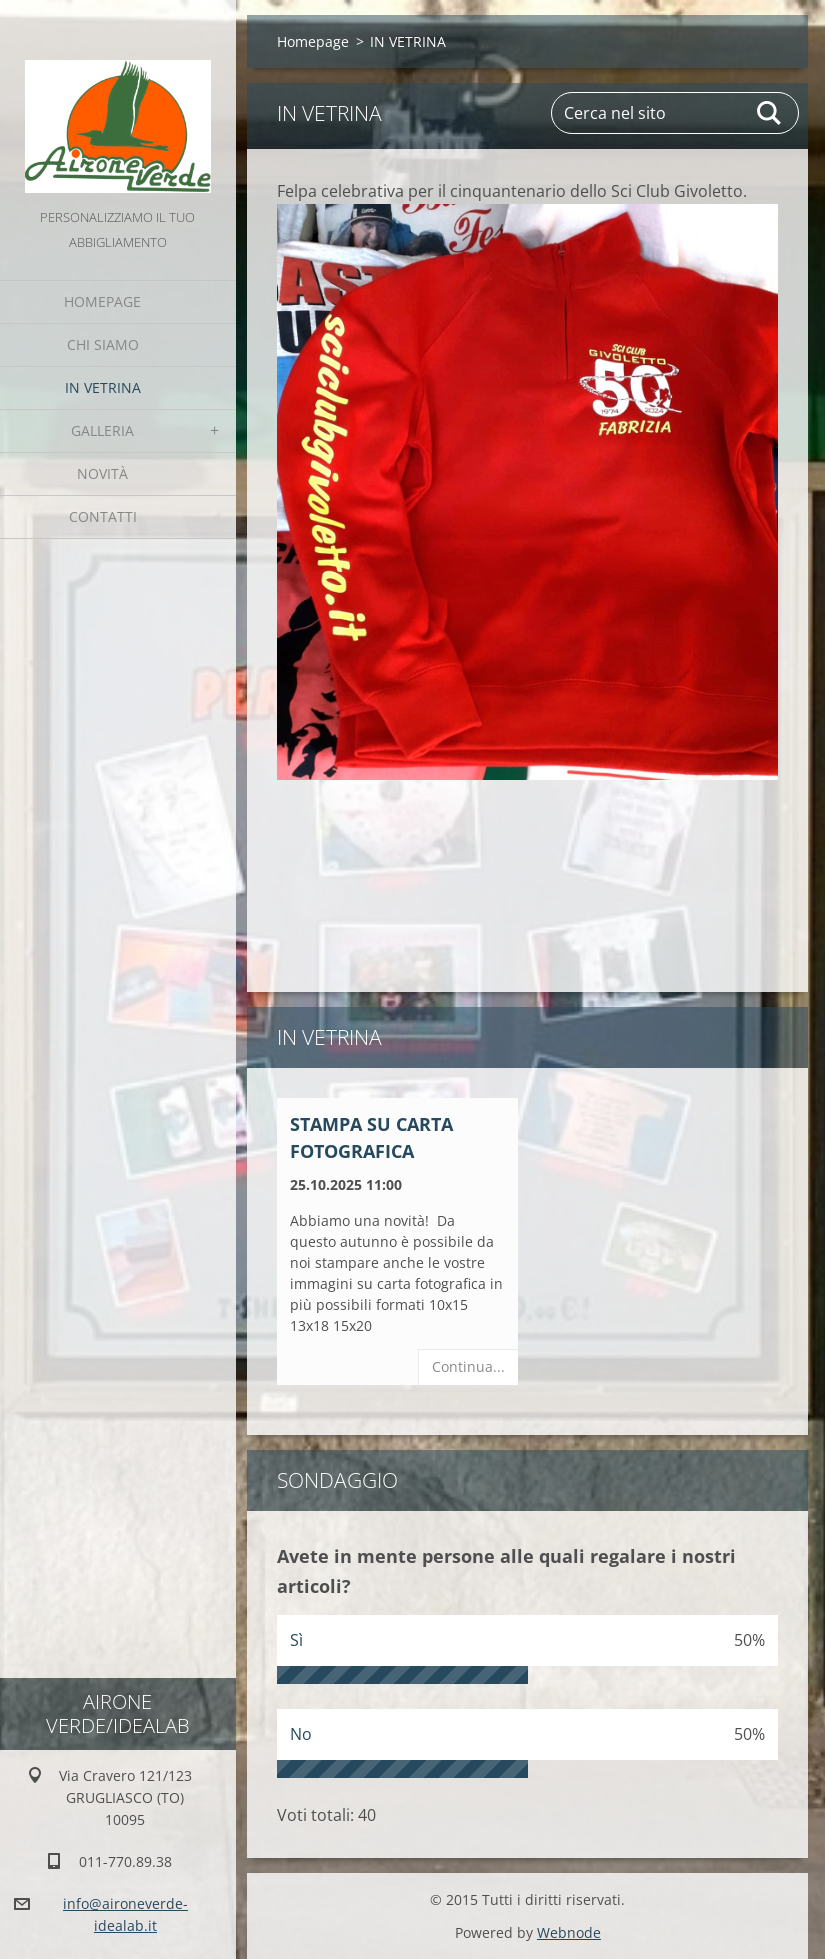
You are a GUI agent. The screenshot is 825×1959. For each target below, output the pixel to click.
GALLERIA (102, 430)
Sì (296, 1640)
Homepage (102, 301)
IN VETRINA (103, 387)
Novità (102, 473)
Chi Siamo (103, 344)
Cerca (770, 113)
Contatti (103, 516)
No (301, 1734)
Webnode (569, 1932)
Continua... (468, 1366)
